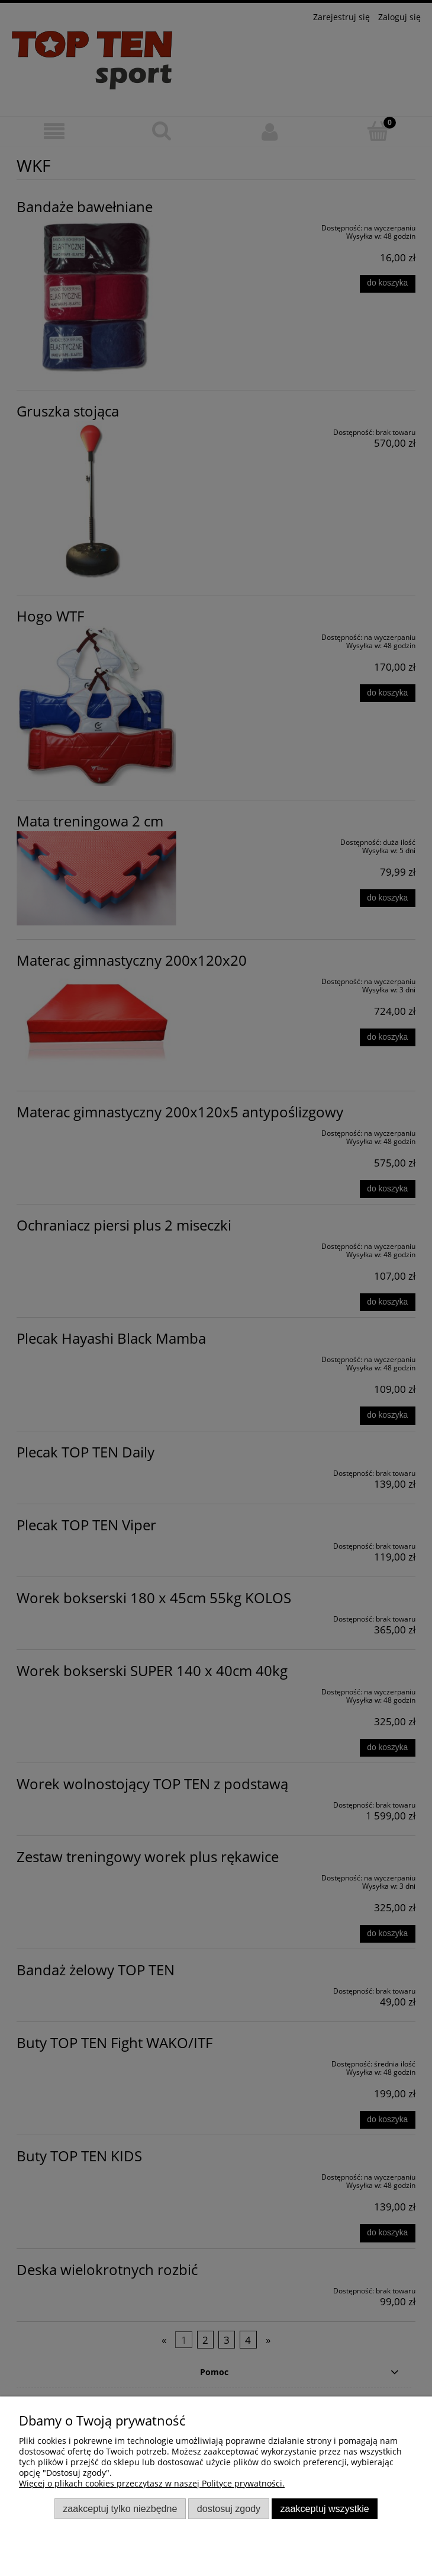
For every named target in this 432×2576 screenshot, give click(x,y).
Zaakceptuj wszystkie (325, 2508)
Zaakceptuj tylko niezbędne (120, 2508)
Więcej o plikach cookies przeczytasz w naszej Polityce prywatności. (152, 2483)
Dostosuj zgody (228, 2508)
